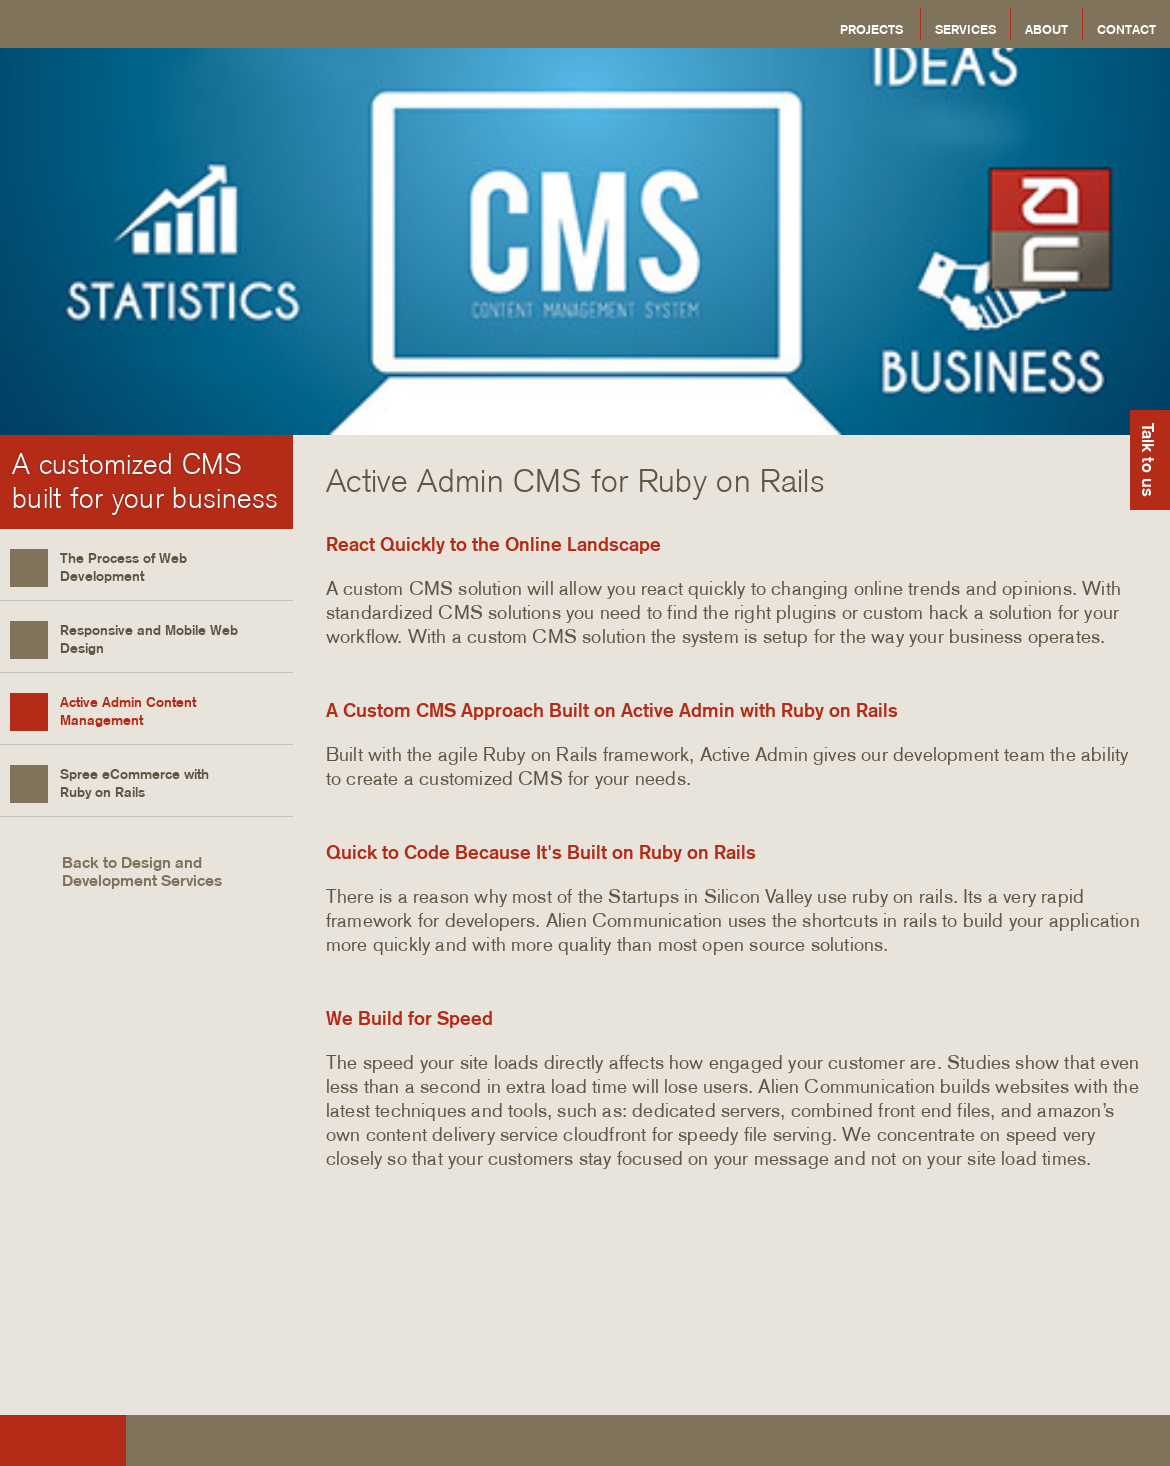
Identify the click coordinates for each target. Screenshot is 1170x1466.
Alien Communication (206, 24)
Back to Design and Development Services (116, 871)
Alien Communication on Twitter (1091, 1444)
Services (965, 29)
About (1046, 29)
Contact (1126, 29)
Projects (871, 29)
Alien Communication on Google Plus (1139, 1444)
